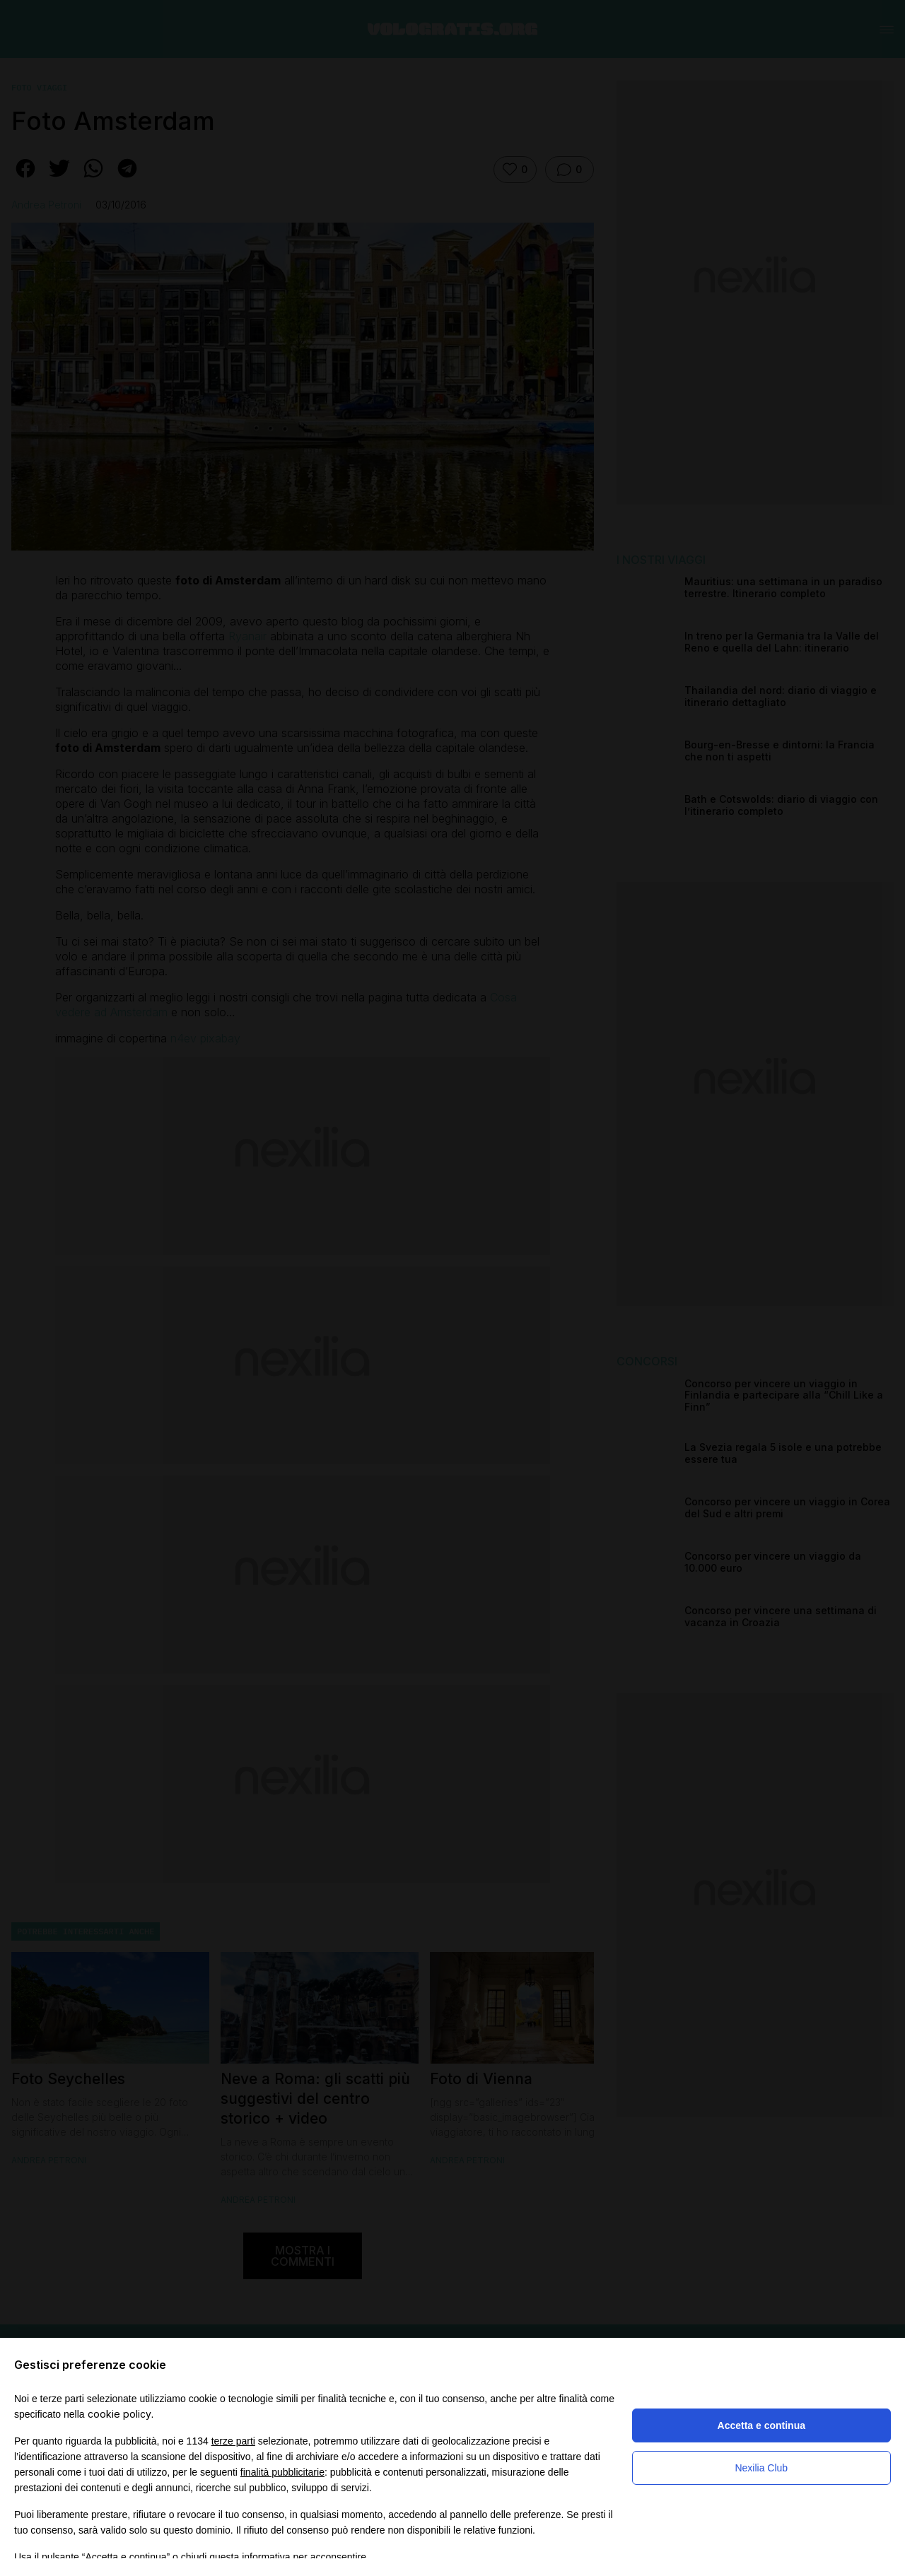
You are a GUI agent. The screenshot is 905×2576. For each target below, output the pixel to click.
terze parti (233, 2441)
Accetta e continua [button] (761, 2425)
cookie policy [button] (119, 2414)
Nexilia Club (761, 2468)
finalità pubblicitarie (282, 2472)
